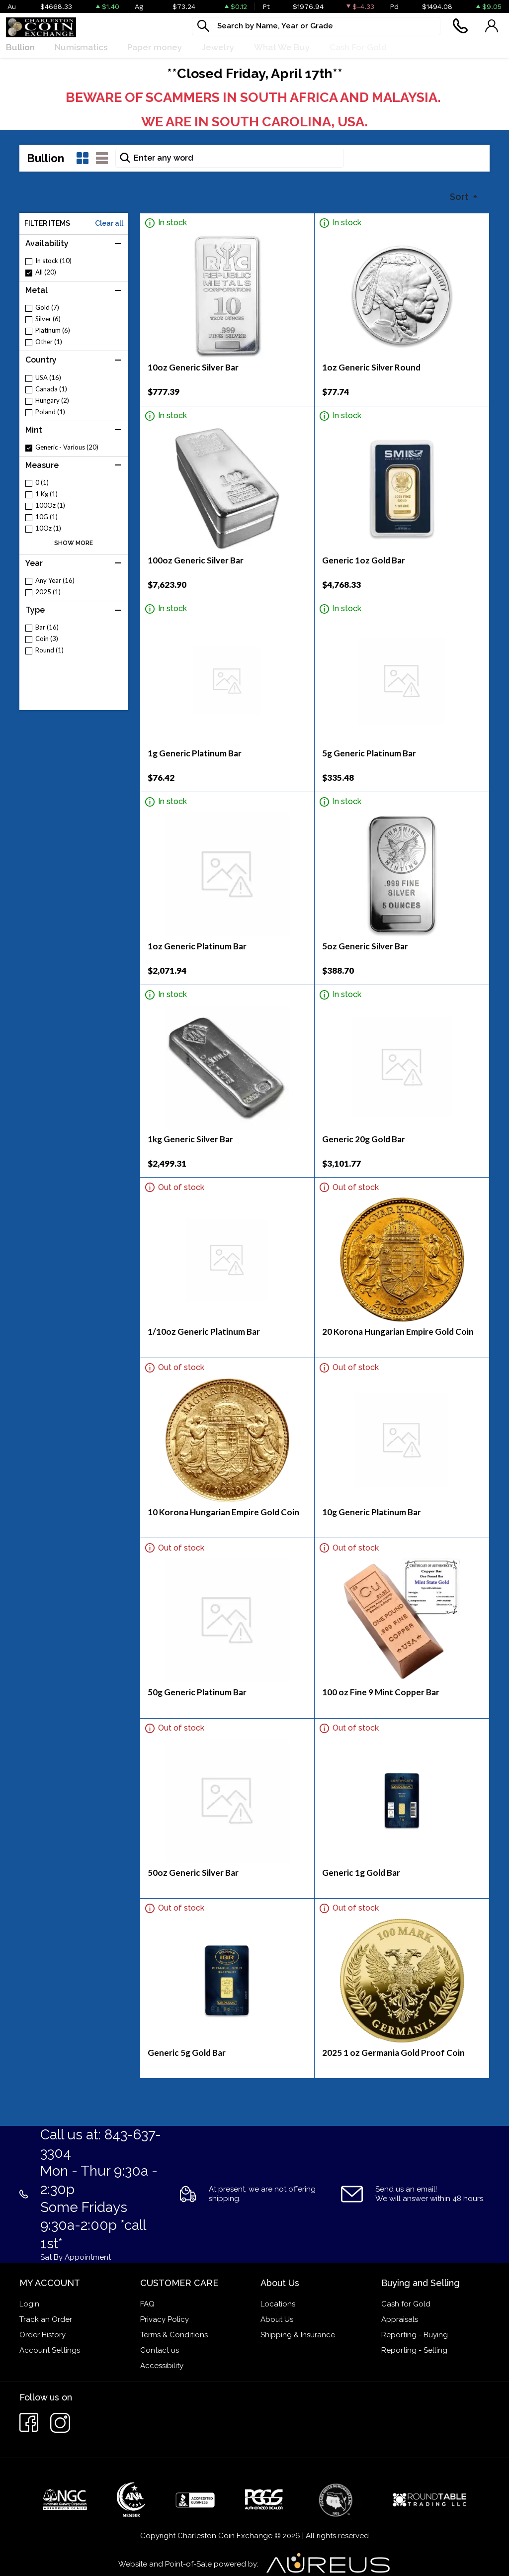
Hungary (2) (52, 400)
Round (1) (49, 650)
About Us (276, 2319)
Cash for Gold (405, 2304)
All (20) (45, 272)
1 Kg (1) (46, 494)
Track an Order (45, 2319)
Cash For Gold (358, 47)
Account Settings (49, 2350)
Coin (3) (46, 639)
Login (29, 2304)
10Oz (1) (48, 528)
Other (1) (48, 342)
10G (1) (46, 517)
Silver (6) (48, 319)
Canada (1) (51, 389)
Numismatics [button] (81, 47)
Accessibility (161, 2365)
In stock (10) (53, 261)
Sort (460, 196)
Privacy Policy (164, 2319)
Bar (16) (47, 627)
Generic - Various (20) (66, 447)
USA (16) (48, 377)
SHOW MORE (73, 543)
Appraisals (399, 2319)
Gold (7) (47, 307)
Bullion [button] (20, 47)
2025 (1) (48, 592)
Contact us (159, 2350)
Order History (42, 2334)
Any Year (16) (55, 580)
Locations (277, 2304)
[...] (316, 26)
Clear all (109, 223)
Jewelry (218, 47)
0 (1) (42, 482)
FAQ (147, 2304)
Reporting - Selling (414, 2350)
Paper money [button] (154, 47)
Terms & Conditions (174, 2334)
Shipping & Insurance (297, 2334)
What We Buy (282, 47)
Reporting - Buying (414, 2334)
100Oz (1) (50, 505)
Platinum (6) (52, 330)
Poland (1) (50, 412)
